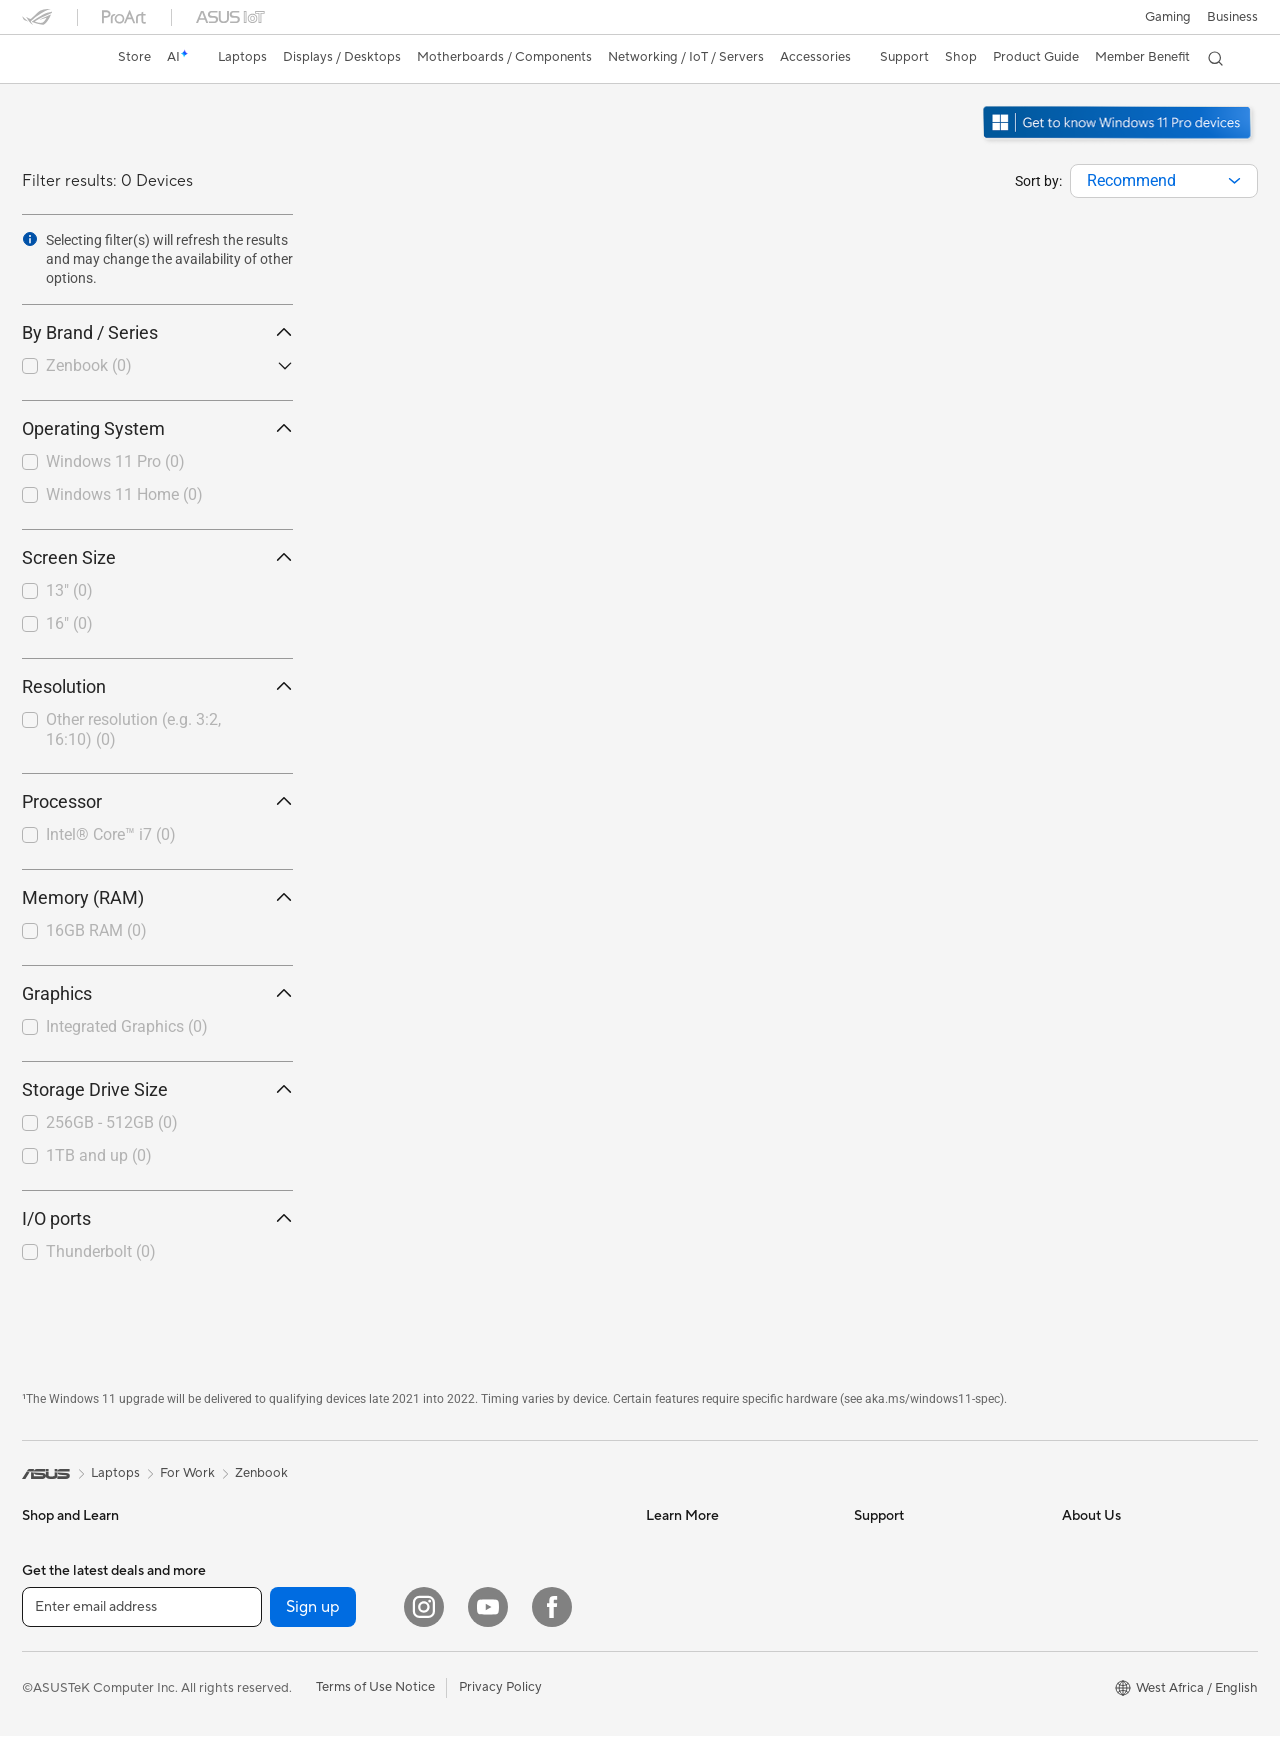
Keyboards (467, 1637)
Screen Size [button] (157, 557)
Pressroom (1094, 1666)
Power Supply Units (287, 1697)
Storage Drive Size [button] (157, 1089)
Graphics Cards (275, 1607)
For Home (51, 1577)
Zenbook (89, 365)
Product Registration (916, 1606)
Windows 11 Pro (115, 461)
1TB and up (99, 1155)
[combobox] (1164, 181)
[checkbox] (149, 367)
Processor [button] (157, 801)
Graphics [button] (157, 993)
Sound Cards (267, 1727)
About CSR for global (1125, 1636)
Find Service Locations (921, 1576)
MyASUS (881, 1726)
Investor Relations (1115, 1606)
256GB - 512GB (112, 1122)
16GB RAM (96, 930)
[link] (56, 59)
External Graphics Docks (302, 1667)
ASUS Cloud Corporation (1137, 1726)
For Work (49, 1607)
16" (69, 623)
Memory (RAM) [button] (157, 897)
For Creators (60, 1637)
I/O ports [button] (157, 1218)
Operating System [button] (157, 428)
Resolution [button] (157, 686)
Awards (1084, 1576)
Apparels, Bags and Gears (511, 1697)
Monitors (49, 1728)
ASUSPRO (677, 1576)
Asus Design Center (704, 1546)
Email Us (879, 1636)
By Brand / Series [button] (157, 332)
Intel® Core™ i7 (111, 834)
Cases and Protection (498, 1727)
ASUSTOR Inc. (1105, 1696)
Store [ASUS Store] (134, 57)
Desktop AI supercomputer (515, 1576)
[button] (1168, 17)
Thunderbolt (101, 1251)
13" (69, 590)
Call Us (875, 1666)
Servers (457, 1546)
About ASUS (1099, 1546)
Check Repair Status (915, 1546)
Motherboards (272, 1577)
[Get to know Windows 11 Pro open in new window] (1119, 141)
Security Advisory (906, 1696)
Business (1232, 17)
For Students (60, 1667)
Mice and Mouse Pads (499, 1667)
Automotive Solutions (710, 1606)
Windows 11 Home (124, 494)
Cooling (252, 1637)
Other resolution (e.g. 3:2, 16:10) (133, 730)
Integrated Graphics (127, 1026)
